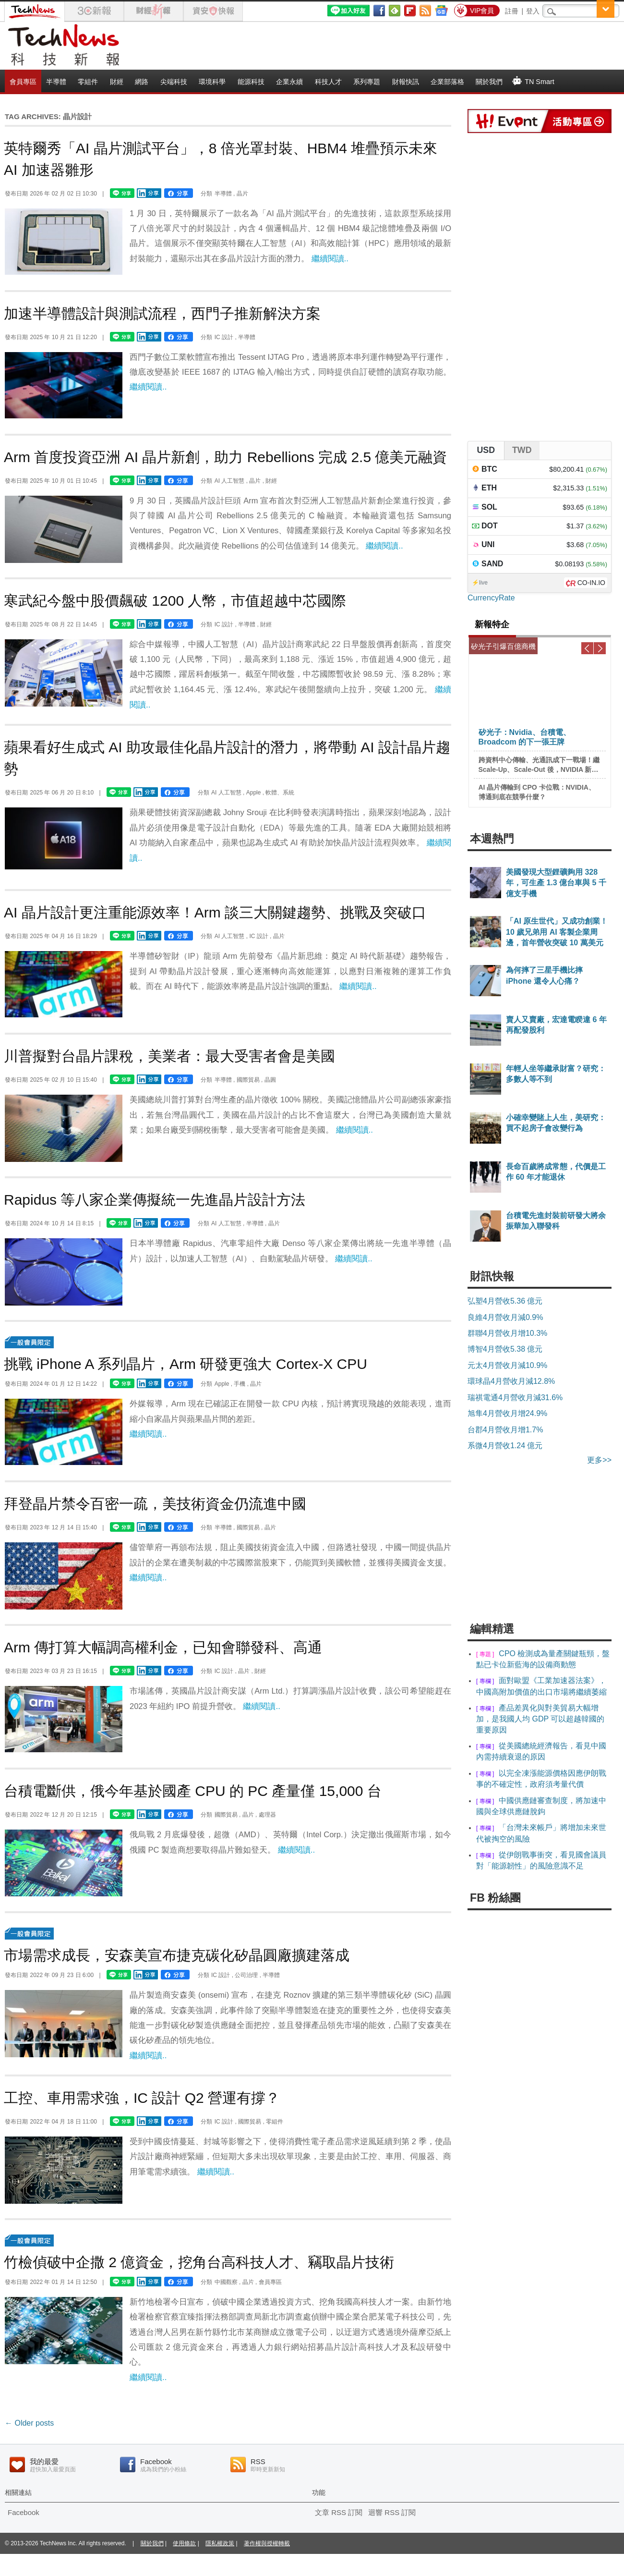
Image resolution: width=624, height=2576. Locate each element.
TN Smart (533, 80)
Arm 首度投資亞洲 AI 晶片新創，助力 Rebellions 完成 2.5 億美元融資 (225, 457)
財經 (116, 81)
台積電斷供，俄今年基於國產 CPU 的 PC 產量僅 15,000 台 (193, 1791)
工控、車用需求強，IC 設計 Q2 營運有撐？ (142, 2098)
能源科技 (251, 81)
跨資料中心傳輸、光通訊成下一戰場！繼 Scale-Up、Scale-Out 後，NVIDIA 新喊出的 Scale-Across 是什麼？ (539, 765)
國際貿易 (248, 1079)
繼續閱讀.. (330, 258)
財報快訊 (405, 81)
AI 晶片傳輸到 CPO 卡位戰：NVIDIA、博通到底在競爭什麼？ (537, 792)
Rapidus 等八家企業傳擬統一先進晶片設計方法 (154, 1200)
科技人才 (328, 81)
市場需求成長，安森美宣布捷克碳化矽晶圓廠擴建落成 (176, 1955)
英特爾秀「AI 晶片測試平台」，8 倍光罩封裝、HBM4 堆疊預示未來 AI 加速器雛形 (220, 159)
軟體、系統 (279, 792)
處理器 (267, 1814)
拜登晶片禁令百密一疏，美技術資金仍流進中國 (155, 1504)
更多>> (599, 1460)
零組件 (88, 81)
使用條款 (184, 2543)
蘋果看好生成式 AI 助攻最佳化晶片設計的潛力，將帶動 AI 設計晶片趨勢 (227, 758)
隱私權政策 (219, 2543)
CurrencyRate (491, 598)
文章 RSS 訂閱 (338, 2512)
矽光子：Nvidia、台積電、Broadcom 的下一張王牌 (525, 737)
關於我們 (489, 81)
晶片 (242, 193)
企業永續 (289, 81)
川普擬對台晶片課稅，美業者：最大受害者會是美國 (169, 1056)
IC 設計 (224, 337)
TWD (522, 450)
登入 (533, 11)
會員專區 (23, 81)
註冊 (511, 11)
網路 (141, 81)
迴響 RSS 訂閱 (392, 2512)
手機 (239, 1383)
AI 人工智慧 (230, 480)
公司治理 (246, 1975)
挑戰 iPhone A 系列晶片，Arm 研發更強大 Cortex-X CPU (185, 1364)
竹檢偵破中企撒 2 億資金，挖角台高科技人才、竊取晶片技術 (199, 2262)
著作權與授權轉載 (267, 2543)
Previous (587, 648)
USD (486, 450)
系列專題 (366, 81)
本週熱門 (492, 838)
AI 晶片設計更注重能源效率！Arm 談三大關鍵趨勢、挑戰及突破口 (215, 912)
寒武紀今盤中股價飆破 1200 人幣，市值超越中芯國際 (175, 601)
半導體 (56, 81)
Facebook (23, 2512)
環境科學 (212, 81)
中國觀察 (226, 2282)
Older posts (29, 2423)
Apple (253, 792)
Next (600, 648)
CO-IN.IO (591, 582)
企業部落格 (447, 81)
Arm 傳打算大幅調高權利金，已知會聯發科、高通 (163, 1647)
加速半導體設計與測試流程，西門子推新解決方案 (162, 313)
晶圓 (270, 1079)
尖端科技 (173, 81)
